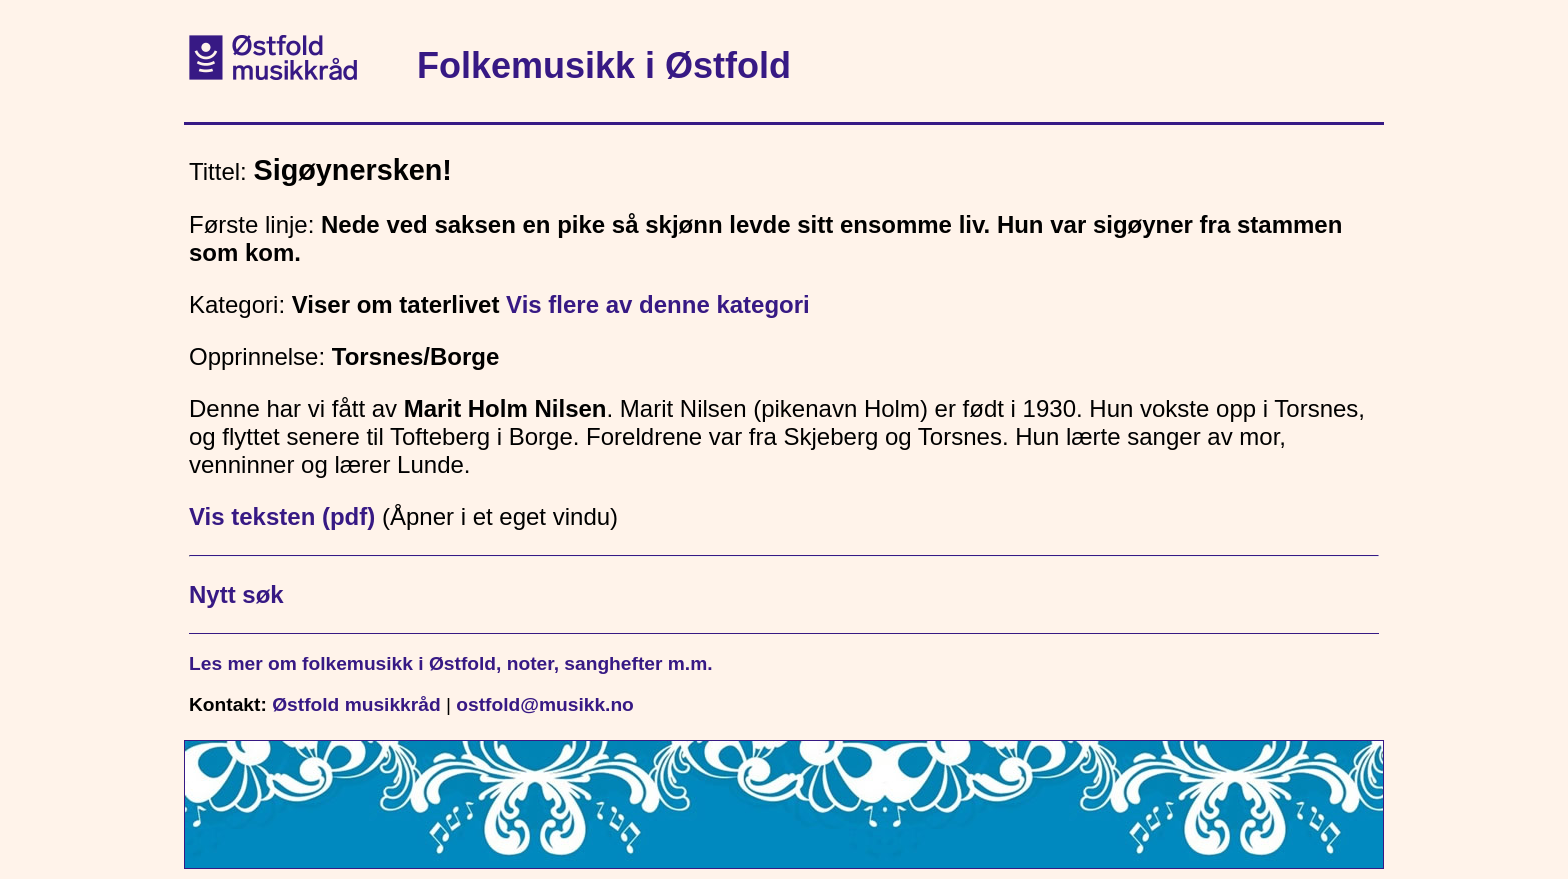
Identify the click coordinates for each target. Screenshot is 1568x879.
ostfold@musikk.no (545, 704)
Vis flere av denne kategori (658, 304)
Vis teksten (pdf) (282, 516)
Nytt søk (236, 594)
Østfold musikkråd (356, 704)
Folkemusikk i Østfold (604, 65)
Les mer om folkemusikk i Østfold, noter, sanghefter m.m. (451, 663)
